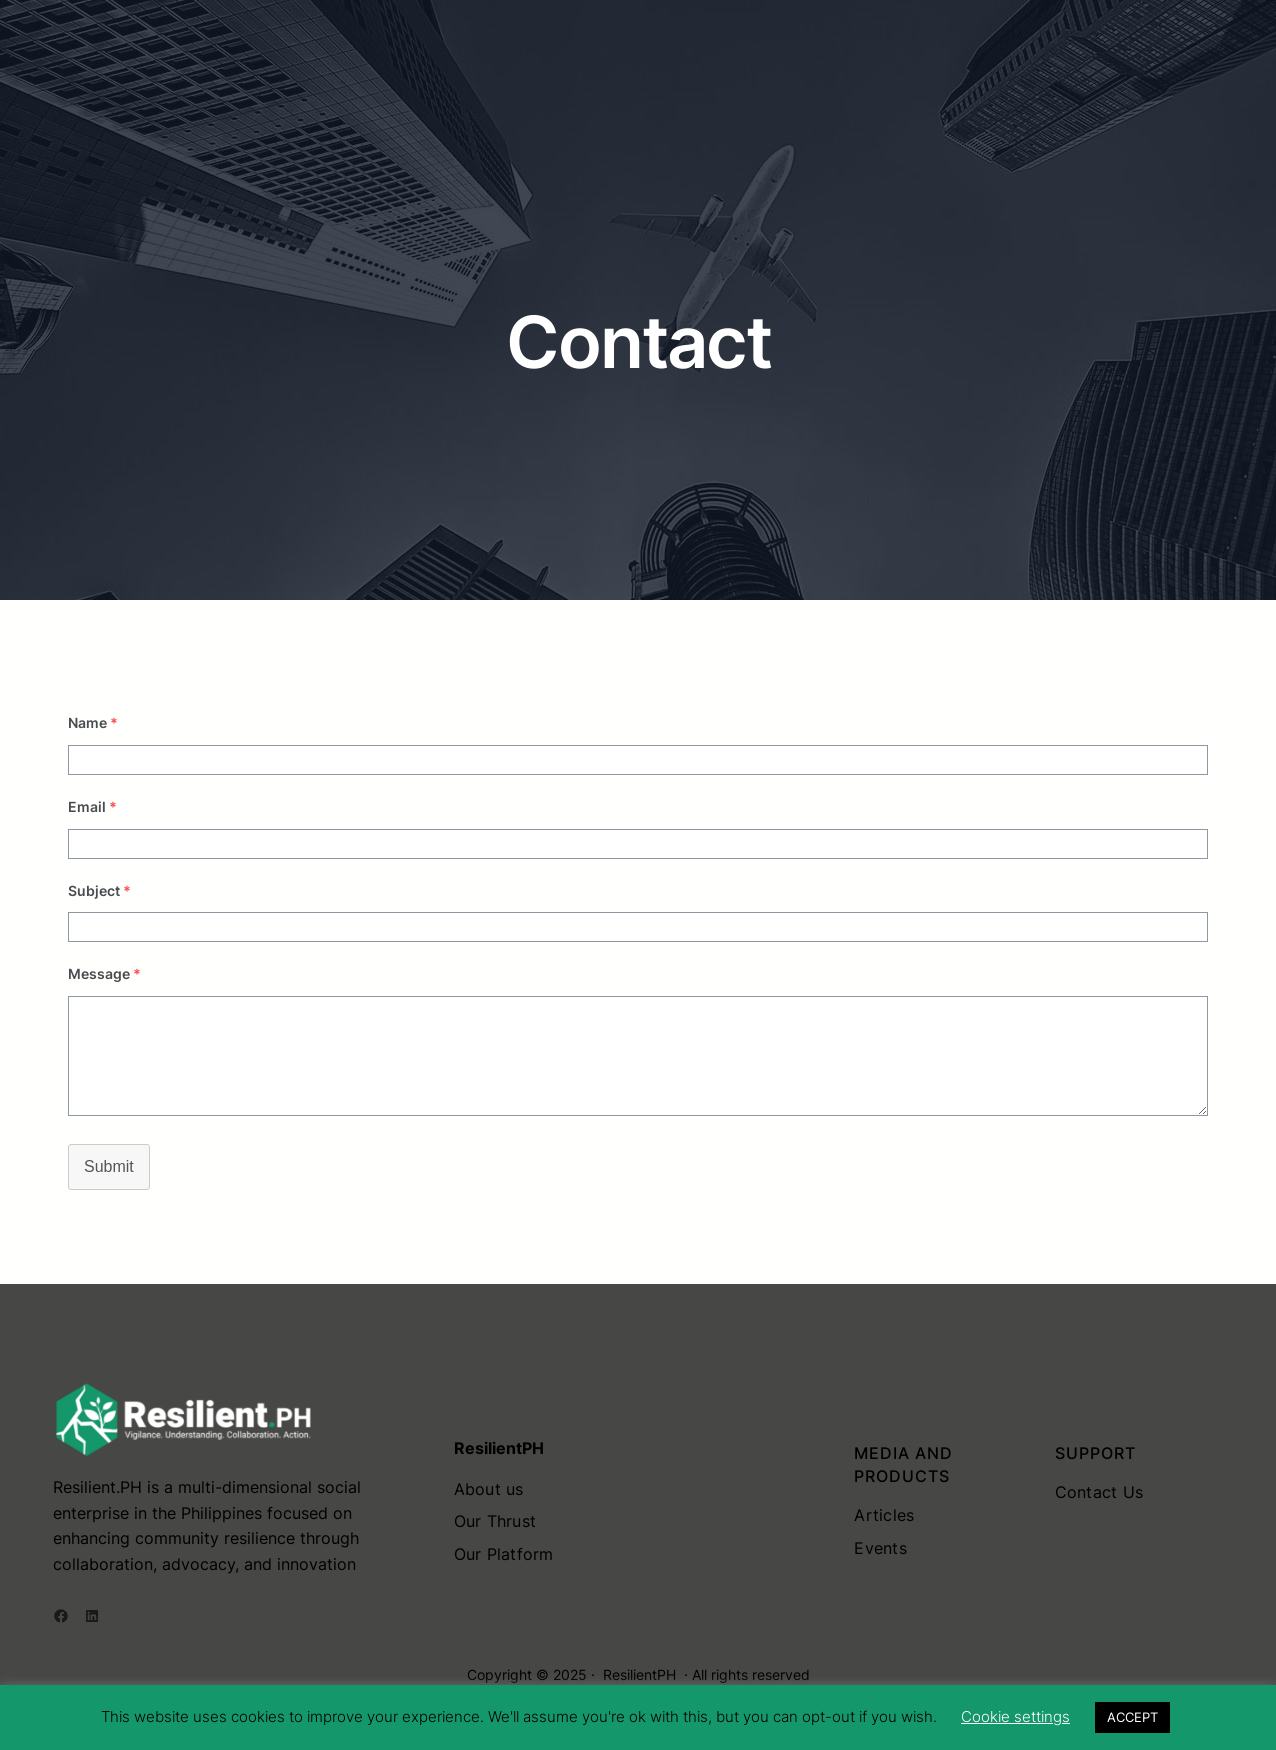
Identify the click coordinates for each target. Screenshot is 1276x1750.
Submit (109, 1166)
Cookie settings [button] (1015, 1716)
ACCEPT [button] (1132, 1717)
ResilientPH (639, 1674)
